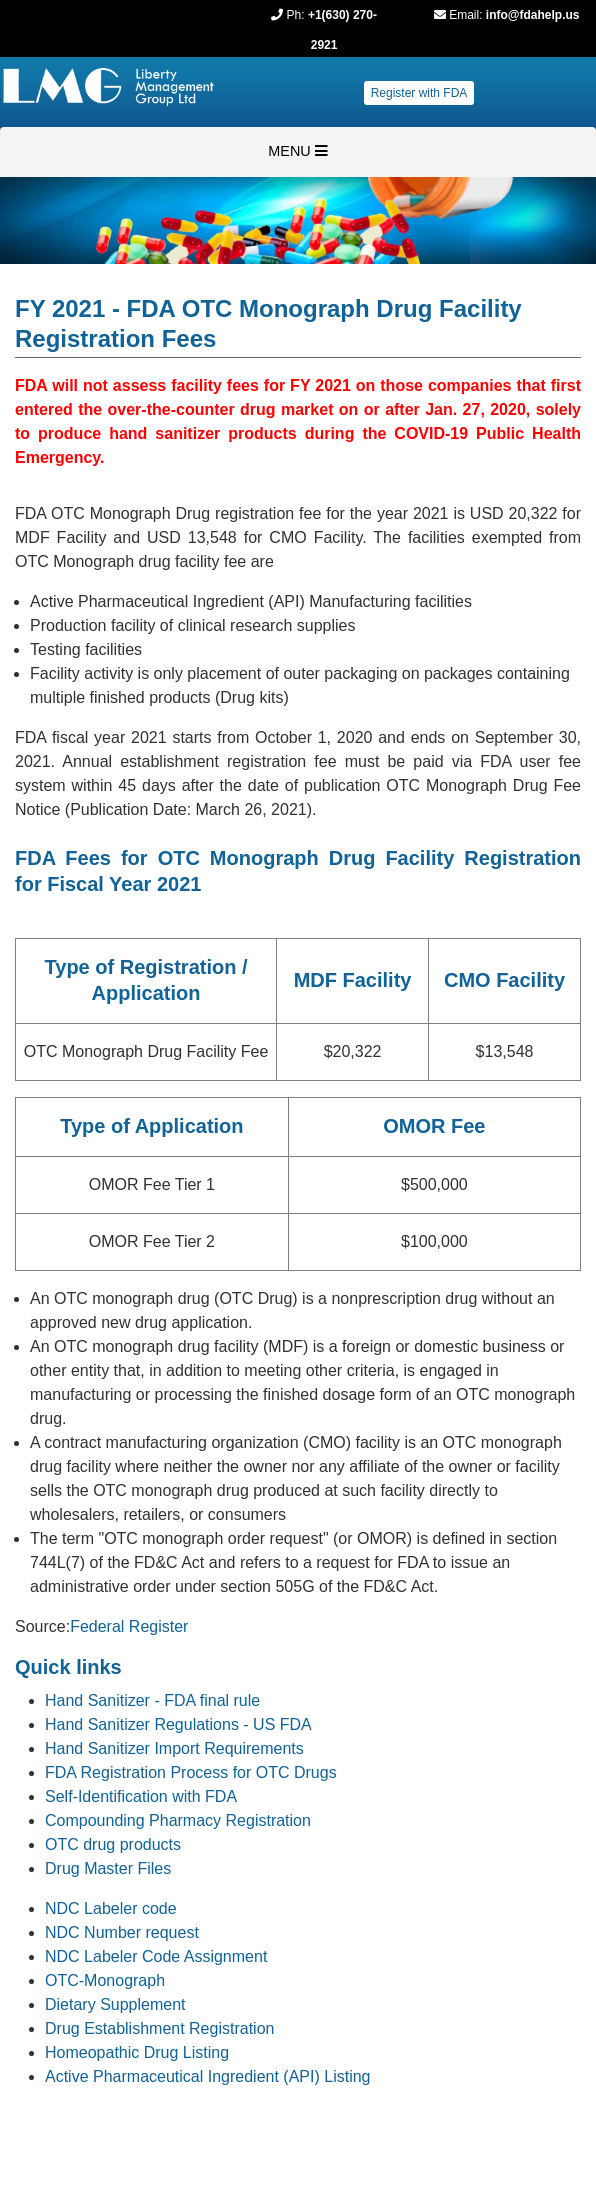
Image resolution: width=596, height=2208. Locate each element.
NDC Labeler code (111, 1908)
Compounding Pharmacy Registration (178, 1820)
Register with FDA (419, 93)
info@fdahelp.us (533, 15)
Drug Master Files (108, 1868)
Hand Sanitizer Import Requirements (174, 1748)
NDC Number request (122, 1932)
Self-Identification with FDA (141, 1796)
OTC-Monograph (105, 1980)
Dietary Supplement (115, 2004)
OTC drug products (113, 1844)
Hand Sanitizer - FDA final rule (152, 1700)
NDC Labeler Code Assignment (156, 1956)
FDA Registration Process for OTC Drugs (191, 1772)
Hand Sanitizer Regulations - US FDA (178, 1724)
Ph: (296, 15)
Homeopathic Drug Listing (137, 2052)
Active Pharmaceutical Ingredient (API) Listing (207, 2076)
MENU (297, 151)
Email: (465, 15)
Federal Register (129, 1626)
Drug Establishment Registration (159, 2028)
